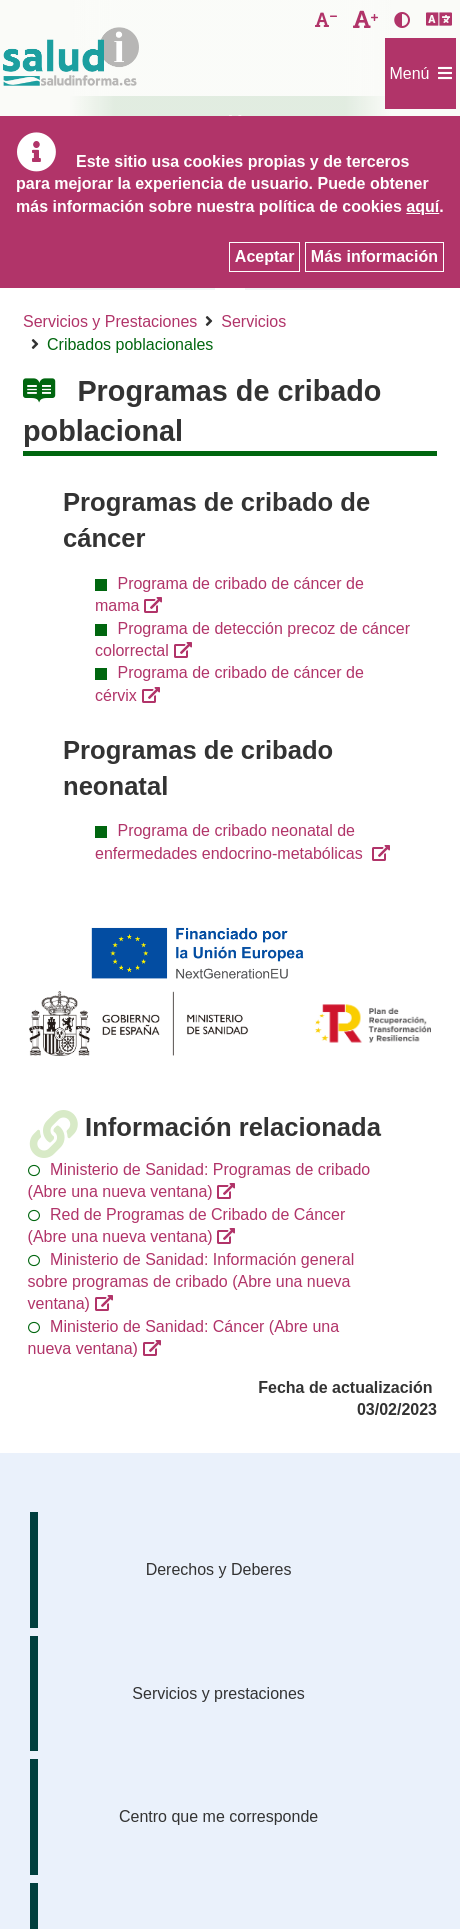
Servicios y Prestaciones (110, 321)
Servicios (253, 321)
